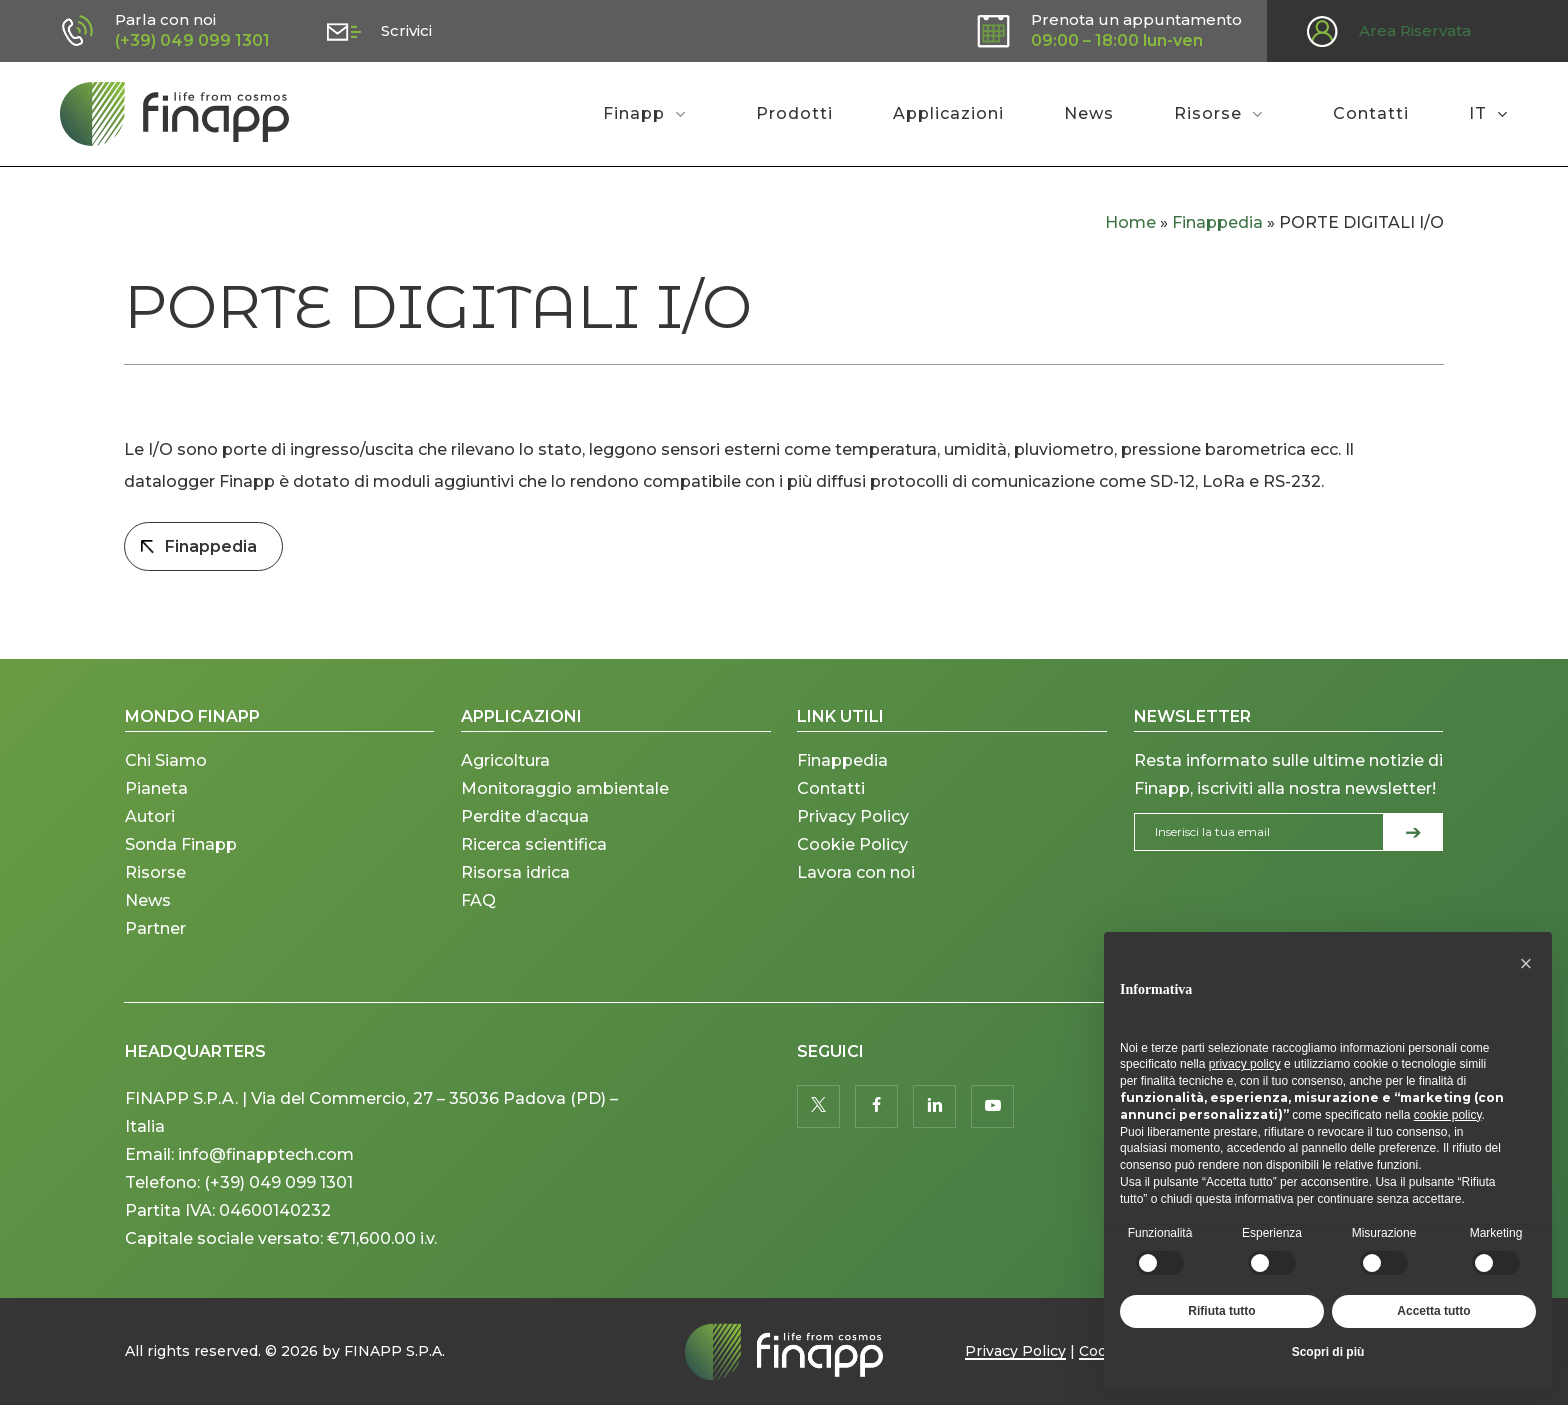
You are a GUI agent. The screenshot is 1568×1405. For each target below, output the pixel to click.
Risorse (155, 872)
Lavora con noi (856, 872)
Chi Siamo (166, 760)
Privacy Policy (853, 816)
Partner (155, 928)
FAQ (478, 900)
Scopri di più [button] (1328, 1352)
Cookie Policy (852, 844)
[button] (1526, 964)
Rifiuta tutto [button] (1221, 1311)
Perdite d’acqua (525, 816)
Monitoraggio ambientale (565, 788)
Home (1130, 222)
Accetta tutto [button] (1433, 1311)
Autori (150, 816)
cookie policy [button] (1448, 1115)
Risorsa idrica (515, 872)
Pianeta (156, 788)
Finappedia (1217, 222)
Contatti (831, 788)
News (148, 900)
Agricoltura (505, 760)
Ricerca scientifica (534, 844)
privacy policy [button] (1245, 1064)
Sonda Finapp (181, 844)
